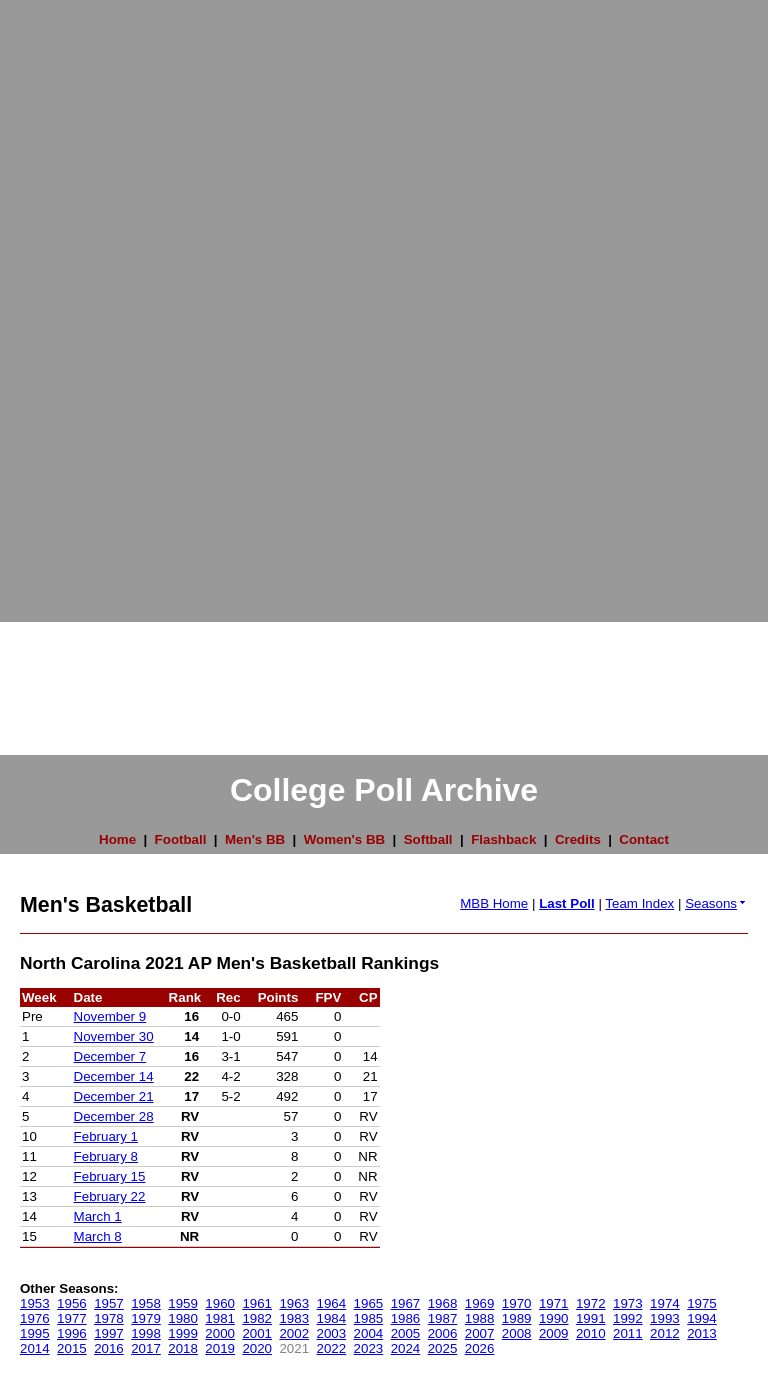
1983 (294, 1318)
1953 (35, 1303)
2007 (480, 1333)
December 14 (114, 1076)
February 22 (110, 1196)
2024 (406, 1348)
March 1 (98, 1216)
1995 (35, 1333)
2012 (665, 1333)
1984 (332, 1318)
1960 (220, 1303)
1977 (72, 1318)
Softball (428, 839)
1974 (665, 1303)
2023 (369, 1348)
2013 (702, 1333)
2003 (332, 1333)
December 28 (114, 1116)
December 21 (114, 1096)
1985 (369, 1318)
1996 (72, 1333)
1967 (406, 1303)
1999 (183, 1333)
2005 (406, 1333)
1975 (702, 1303)
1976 (35, 1318)
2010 (591, 1333)
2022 (332, 1348)
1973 (628, 1303)
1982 (257, 1318)
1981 (220, 1318)
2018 (183, 1348)
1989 (517, 1318)
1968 (443, 1303)
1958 (146, 1303)
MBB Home (494, 903)
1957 (109, 1303)
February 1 (106, 1136)
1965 (369, 1303)
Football (181, 839)
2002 (294, 1333)
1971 (554, 1303)
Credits (578, 839)
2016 (109, 1348)
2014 (35, 1348)
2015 (72, 1348)
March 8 (98, 1236)
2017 (146, 1348)
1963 (294, 1303)
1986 (406, 1318)
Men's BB (255, 839)
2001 (257, 1333)
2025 (443, 1348)
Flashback (503, 839)
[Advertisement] (80, 300)
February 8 (106, 1156)
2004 (369, 1333)
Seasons (716, 903)
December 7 (110, 1056)
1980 (183, 1318)
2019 (220, 1348)
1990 (554, 1318)
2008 (517, 1333)
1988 (480, 1318)
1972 (591, 1303)
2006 (443, 1333)
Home (117, 839)
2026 (480, 1348)
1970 (517, 1303)
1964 (332, 1303)
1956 (72, 1303)
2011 (628, 1333)
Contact (644, 839)
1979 (146, 1318)
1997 (109, 1333)
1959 (183, 1303)
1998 (146, 1333)
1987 (443, 1318)
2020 (257, 1348)
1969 (480, 1303)
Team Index (639, 903)
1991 (591, 1318)
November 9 (110, 1016)
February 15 (110, 1176)
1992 (628, 1318)
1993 (665, 1318)
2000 (220, 1333)
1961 (257, 1303)
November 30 (114, 1036)
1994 (702, 1318)
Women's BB (344, 839)
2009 (554, 1333)
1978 (109, 1318)
